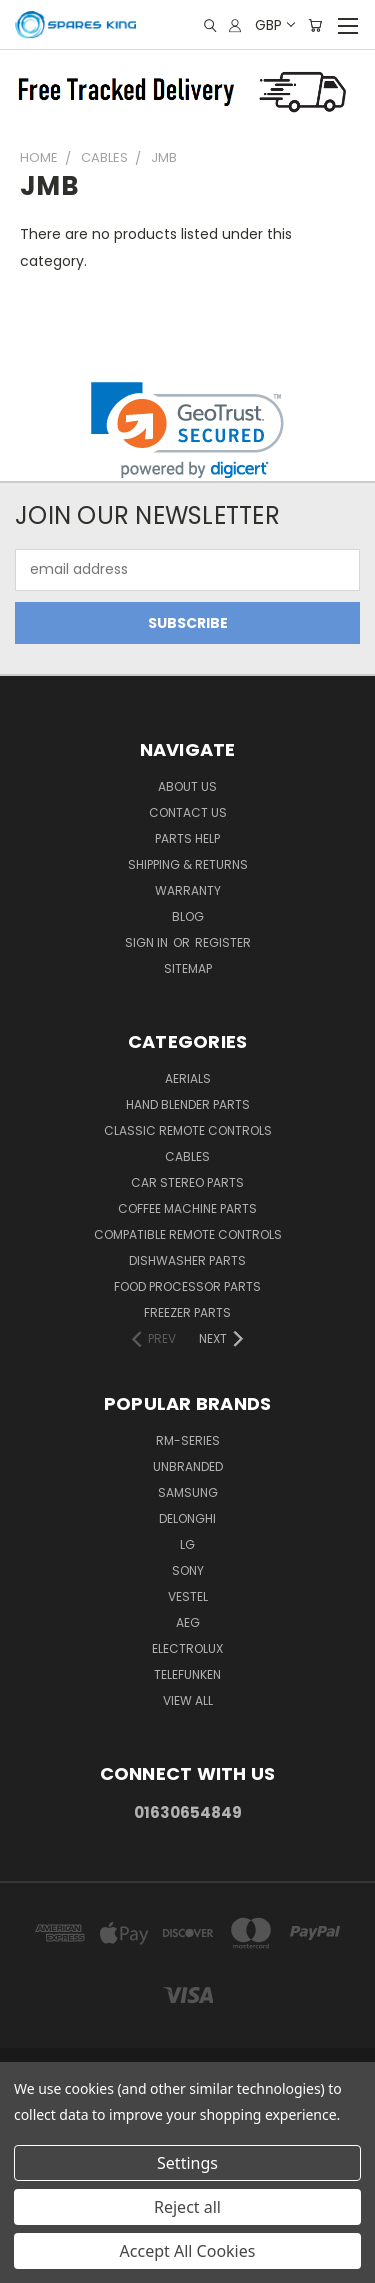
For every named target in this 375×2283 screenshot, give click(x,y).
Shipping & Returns (188, 864)
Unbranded (188, 1466)
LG (187, 1544)
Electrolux (187, 1648)
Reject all (187, 2207)
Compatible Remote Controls (188, 1234)
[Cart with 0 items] (315, 25)
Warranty (188, 890)
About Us (187, 786)
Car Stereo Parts (187, 1182)
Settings (187, 2163)
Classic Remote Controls (188, 1130)
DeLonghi (187, 1518)
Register (223, 942)
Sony (188, 1570)
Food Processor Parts (187, 1286)
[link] (187, 430)
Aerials (188, 1078)
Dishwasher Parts (187, 1260)
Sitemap (188, 968)
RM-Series (188, 1440)
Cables (187, 1156)
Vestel (188, 1596)
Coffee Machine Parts (187, 1208)
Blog (188, 916)
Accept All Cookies (188, 2251)
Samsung (188, 1492)
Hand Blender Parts (188, 1104)
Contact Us (188, 812)
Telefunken (187, 1674)
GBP (274, 25)
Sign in (148, 942)
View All (188, 1700)
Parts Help (187, 838)
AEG (188, 1622)
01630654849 (188, 1812)
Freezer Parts (187, 1312)
